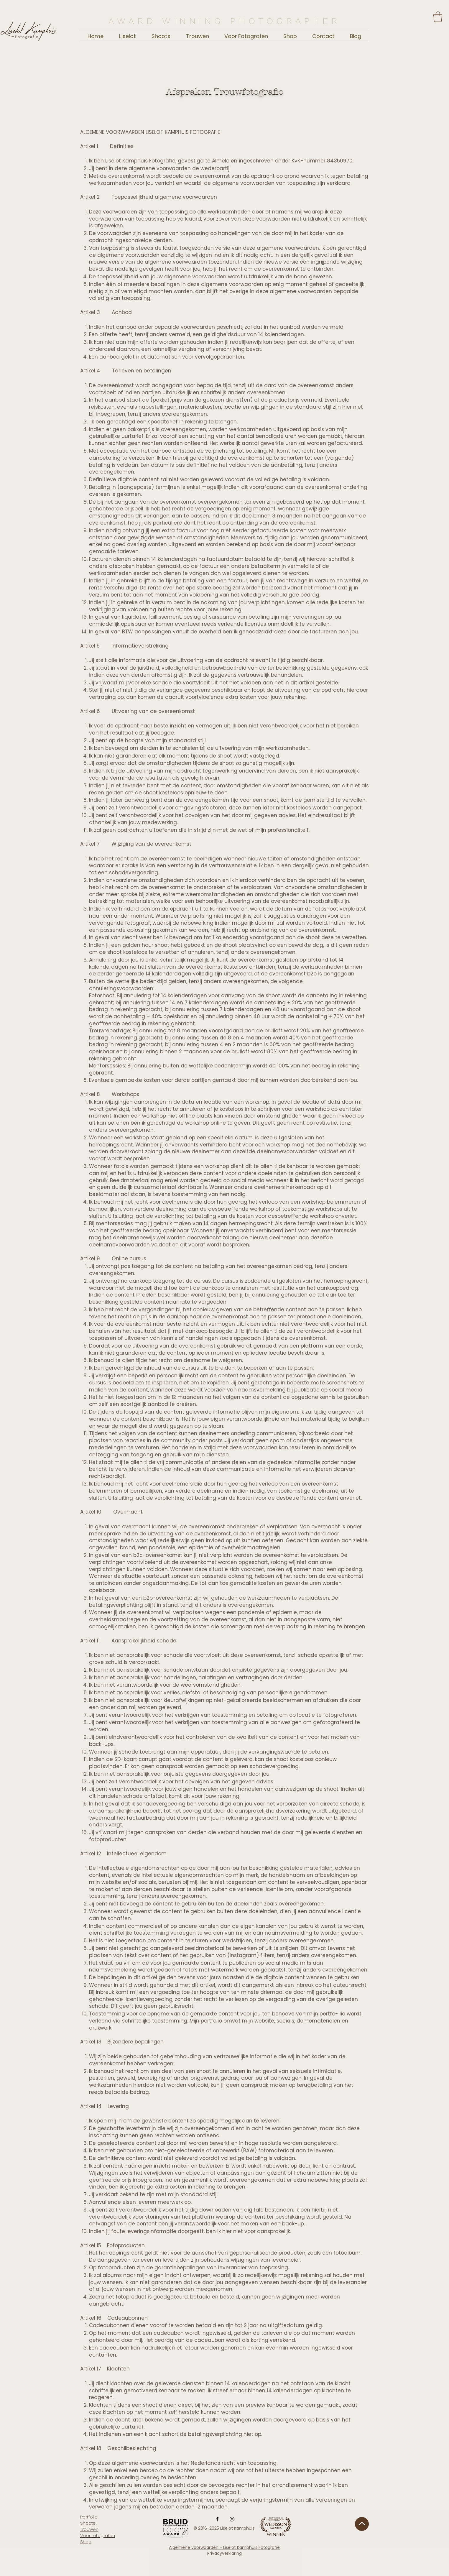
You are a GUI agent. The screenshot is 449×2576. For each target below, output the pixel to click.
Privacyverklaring (224, 2553)
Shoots (87, 2523)
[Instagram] (232, 2519)
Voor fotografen (97, 2535)
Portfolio (89, 2517)
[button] (437, 17)
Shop (85, 2542)
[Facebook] (217, 2519)
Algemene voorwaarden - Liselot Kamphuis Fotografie (224, 2547)
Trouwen (89, 2529)
